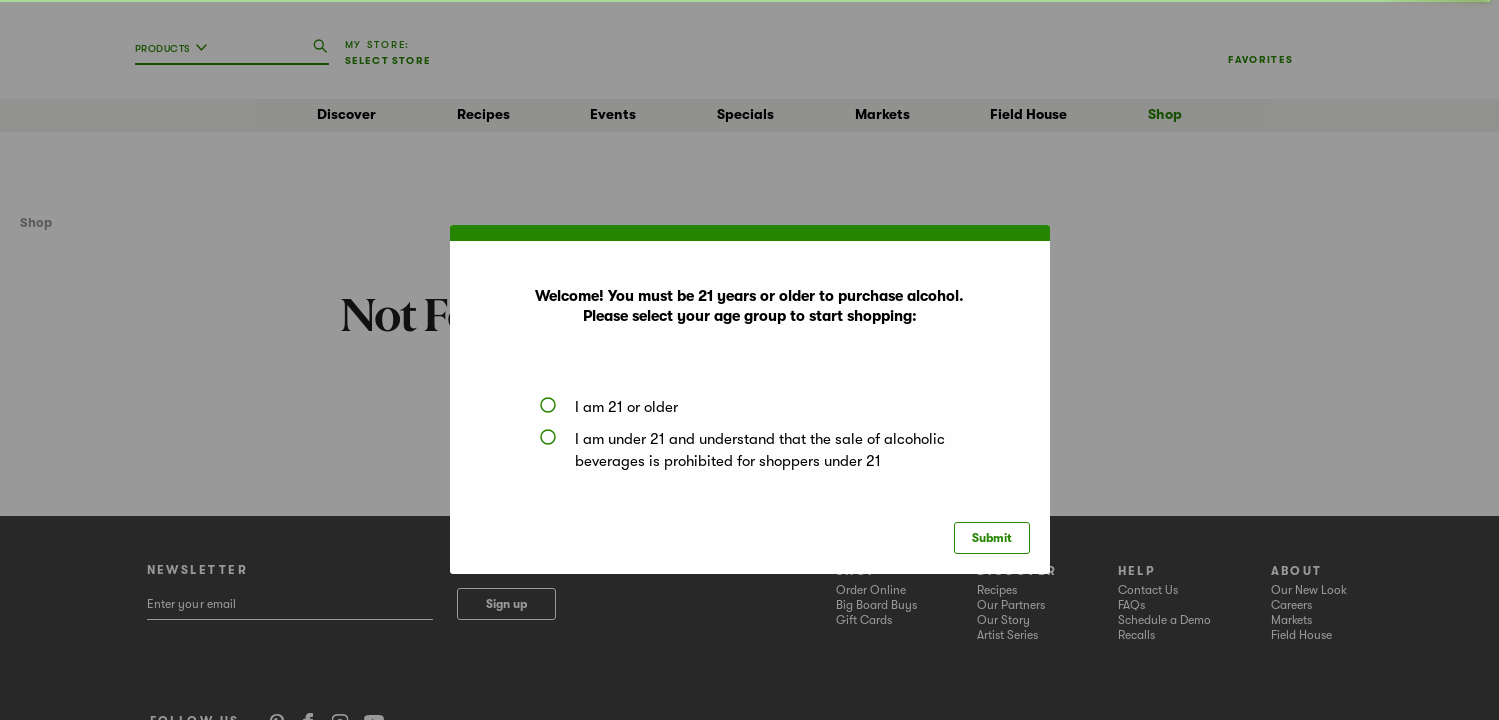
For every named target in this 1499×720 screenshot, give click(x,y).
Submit (992, 538)
